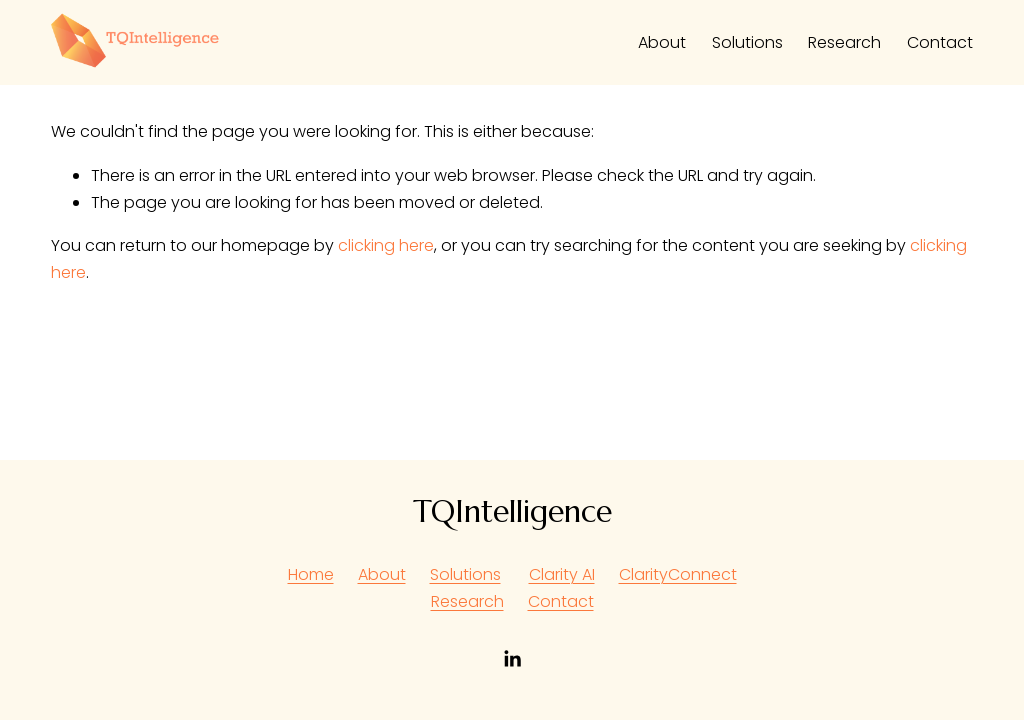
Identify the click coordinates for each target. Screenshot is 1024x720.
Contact (940, 42)
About (662, 42)
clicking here (386, 245)
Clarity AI (562, 574)
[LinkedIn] (512, 659)
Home (311, 574)
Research (844, 42)
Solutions (747, 42)
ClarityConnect (678, 574)
